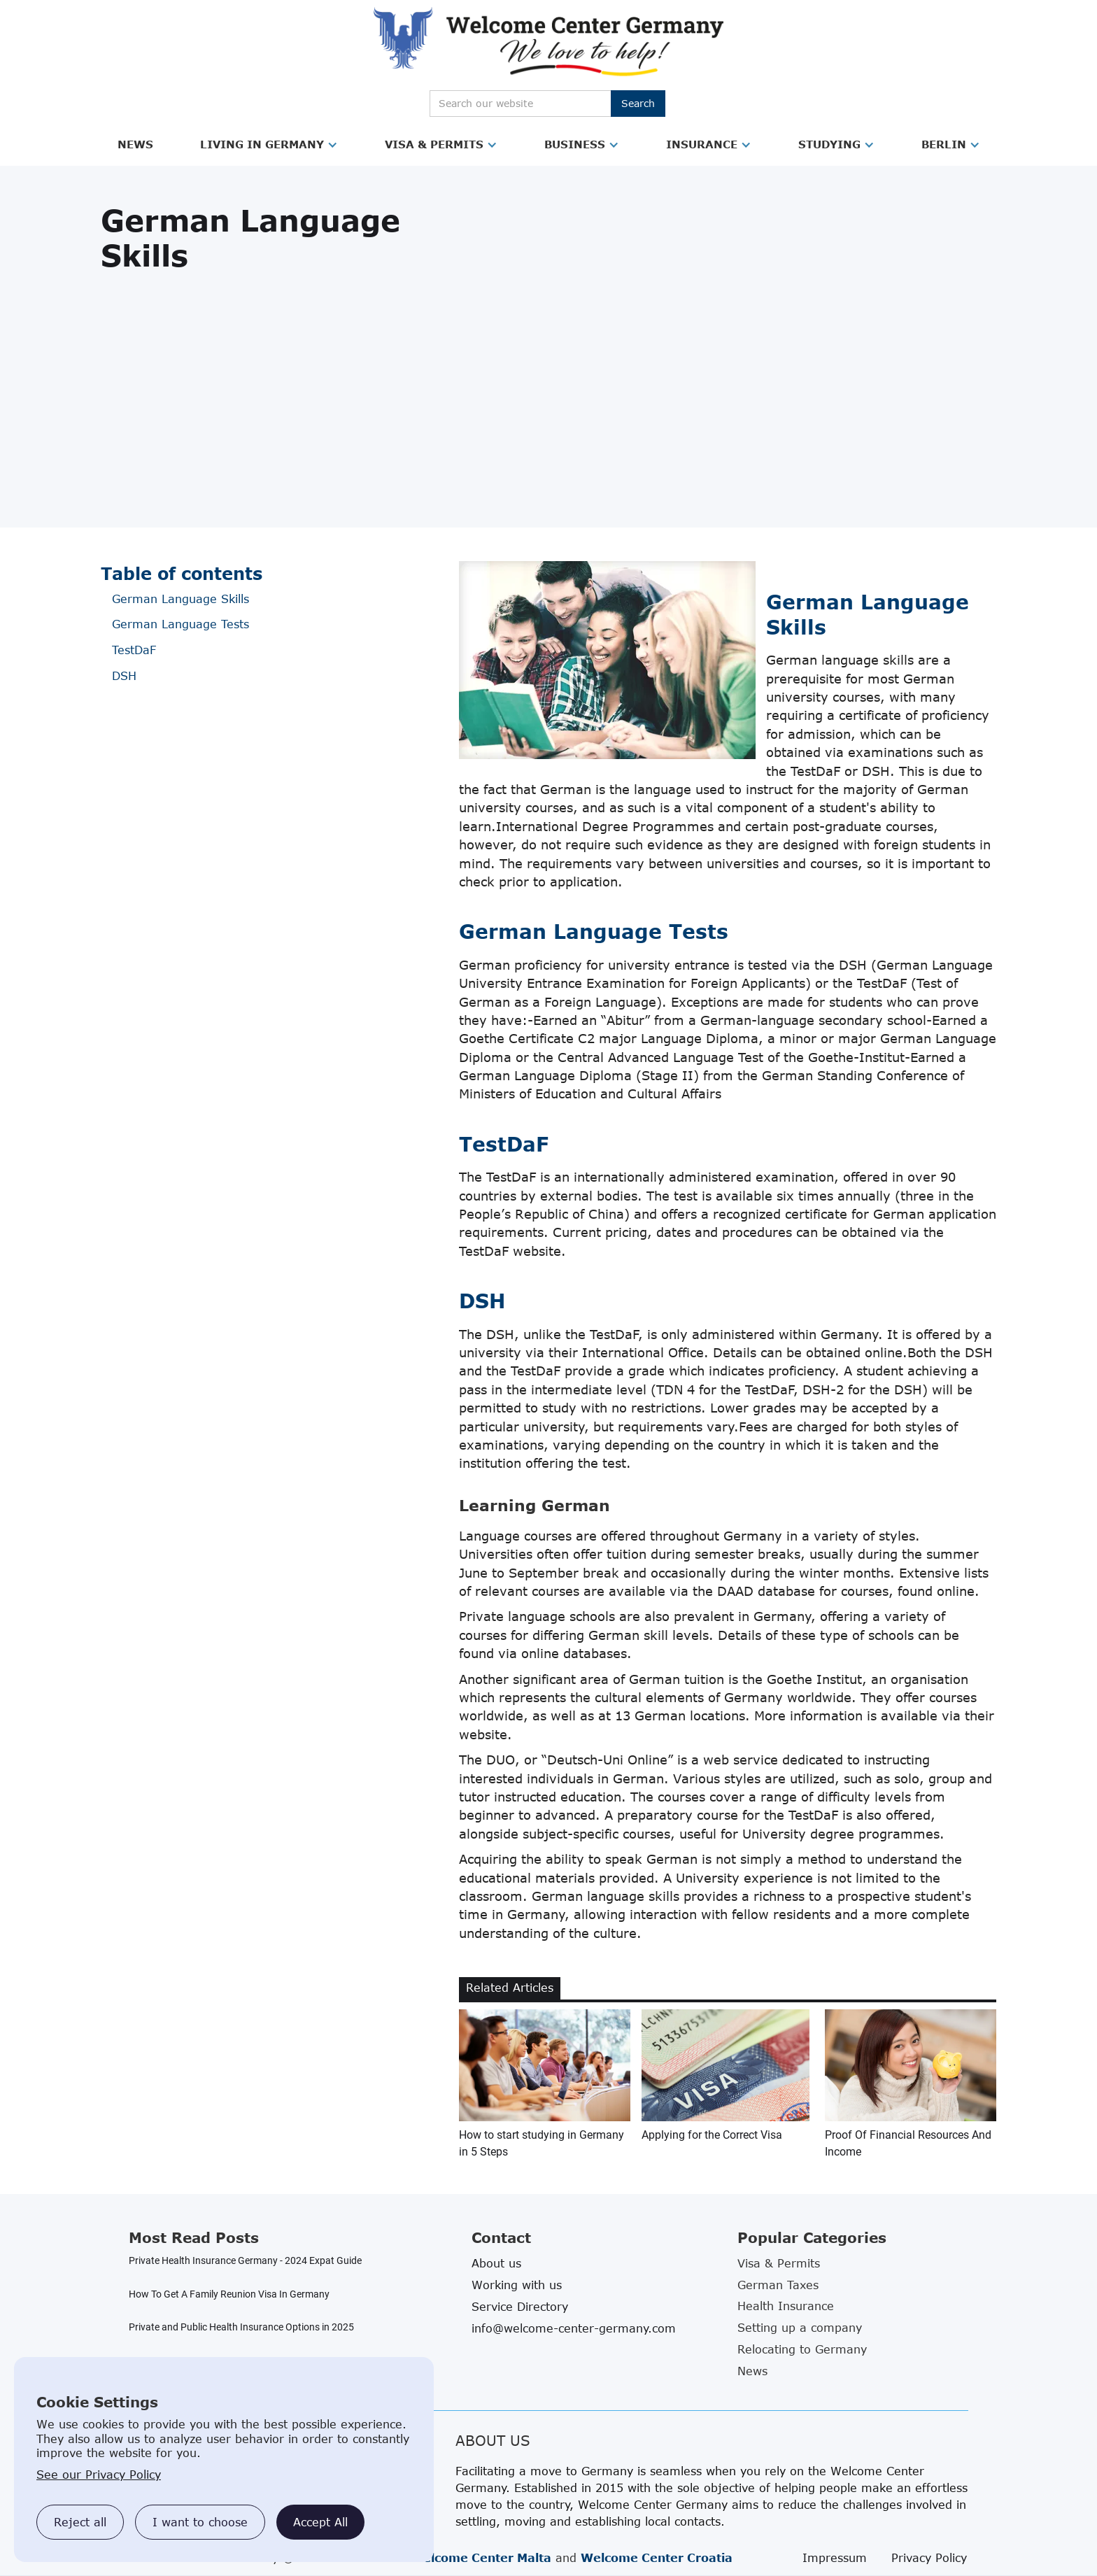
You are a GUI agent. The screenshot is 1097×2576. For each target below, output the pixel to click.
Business (574, 144)
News (135, 144)
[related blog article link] (544, 2084)
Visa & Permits (434, 144)
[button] (135, 145)
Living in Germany (262, 144)
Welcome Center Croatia (656, 2558)
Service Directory (520, 2306)
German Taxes (778, 2285)
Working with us (517, 2285)
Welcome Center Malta (481, 2558)
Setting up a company (799, 2327)
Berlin (943, 144)
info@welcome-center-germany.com (574, 2328)
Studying (829, 144)
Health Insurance (785, 2306)
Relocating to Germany (802, 2349)
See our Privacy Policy (98, 2474)
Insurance (701, 144)
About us (496, 2263)
